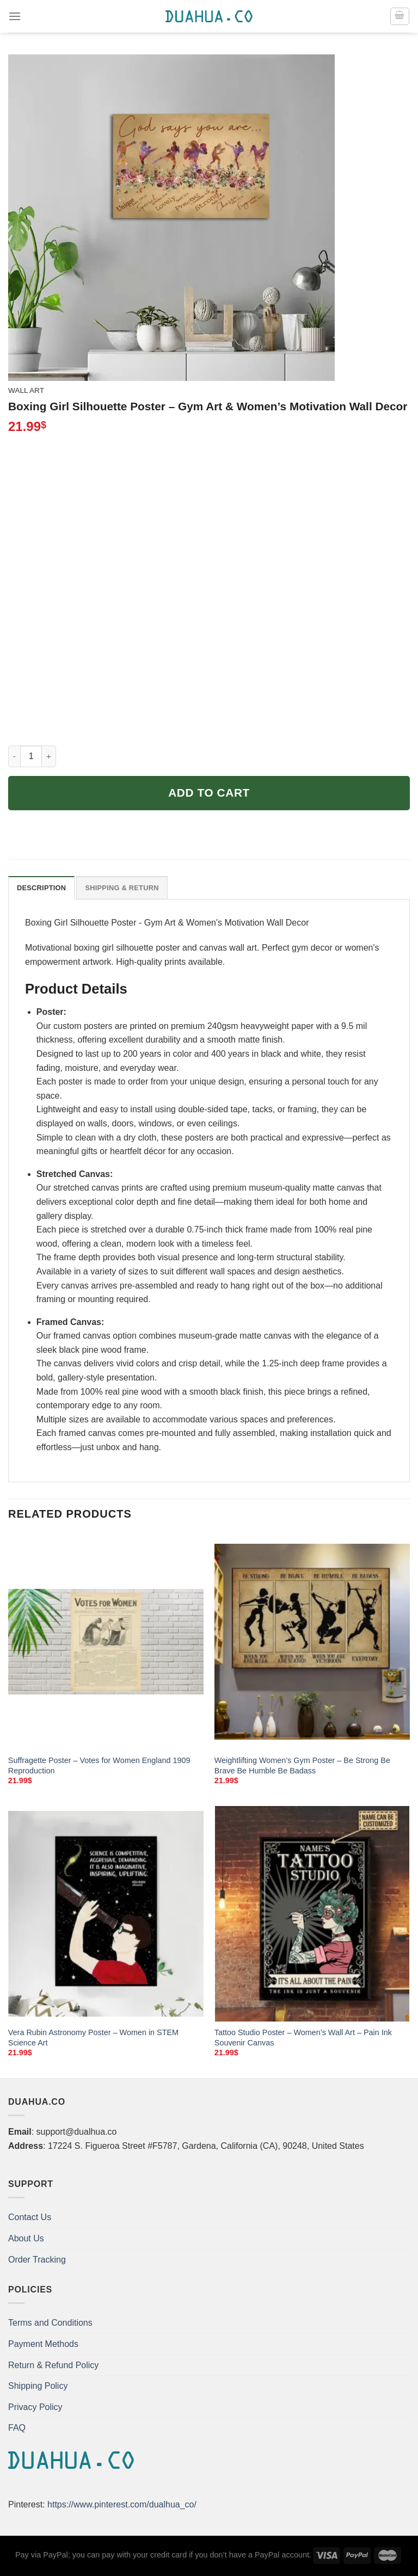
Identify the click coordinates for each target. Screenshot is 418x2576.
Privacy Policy (35, 2407)
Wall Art (26, 390)
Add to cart (209, 792)
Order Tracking (37, 2259)
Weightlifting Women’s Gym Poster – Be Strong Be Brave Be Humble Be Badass (302, 1765)
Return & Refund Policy (53, 2365)
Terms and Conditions (50, 2322)
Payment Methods (43, 2344)
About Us (26, 2238)
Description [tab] (41, 888)
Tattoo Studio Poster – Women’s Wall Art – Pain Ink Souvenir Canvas (303, 2037)
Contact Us (29, 2217)
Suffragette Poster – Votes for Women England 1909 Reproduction (99, 1765)
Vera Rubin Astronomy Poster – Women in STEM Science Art (93, 2037)
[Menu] (14, 16)
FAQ (17, 2427)
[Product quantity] (31, 756)
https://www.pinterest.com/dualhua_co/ (121, 2504)
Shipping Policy (37, 2385)
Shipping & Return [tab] (121, 888)
